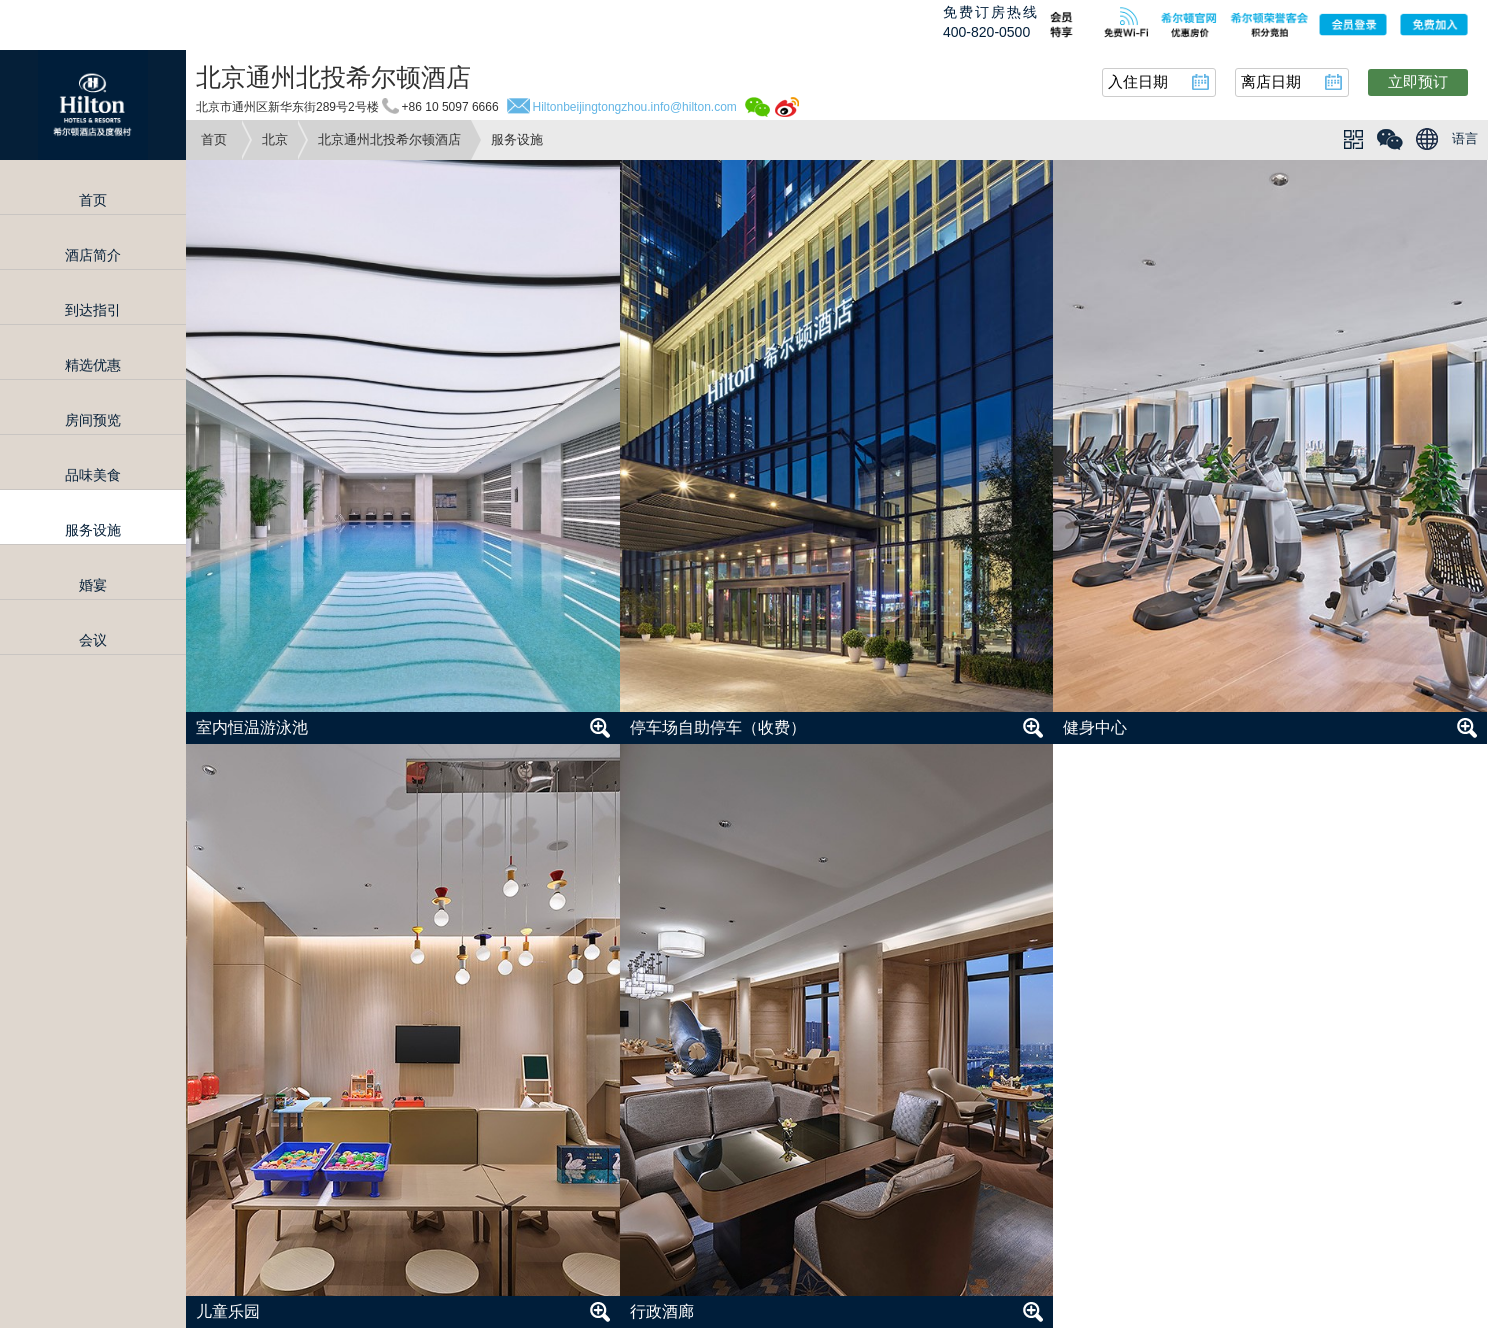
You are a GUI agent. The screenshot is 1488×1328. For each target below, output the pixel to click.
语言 (1465, 138)
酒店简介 (93, 255)
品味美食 (93, 475)
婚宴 (93, 585)
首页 (214, 139)
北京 (275, 139)
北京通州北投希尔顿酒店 (389, 139)
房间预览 (93, 420)
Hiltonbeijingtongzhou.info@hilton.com (635, 107)
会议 (93, 640)
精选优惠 (93, 365)
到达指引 (93, 310)
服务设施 (93, 530)
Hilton (93, 105)
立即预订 (1418, 81)
